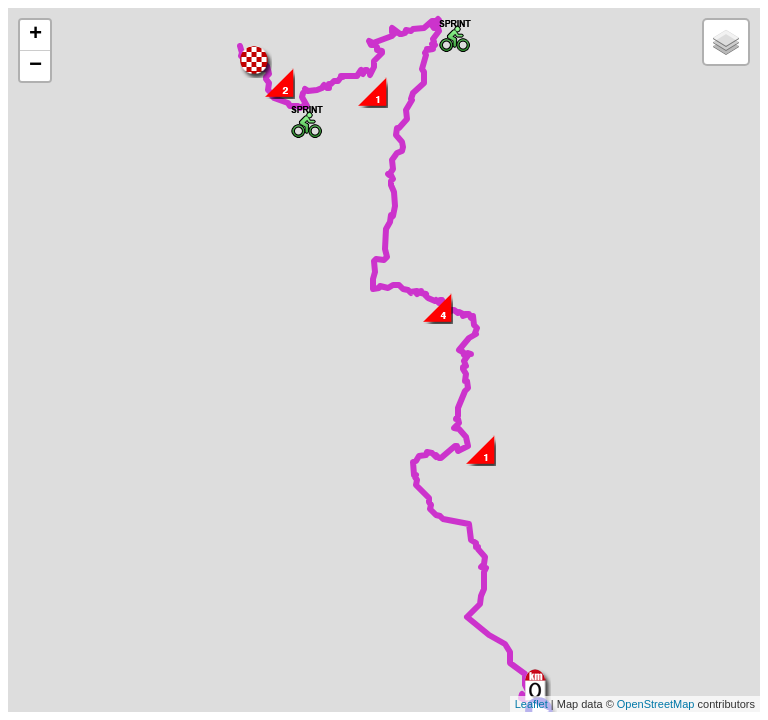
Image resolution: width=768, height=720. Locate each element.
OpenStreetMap (656, 704)
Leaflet (531, 704)
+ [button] (35, 35)
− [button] (35, 66)
